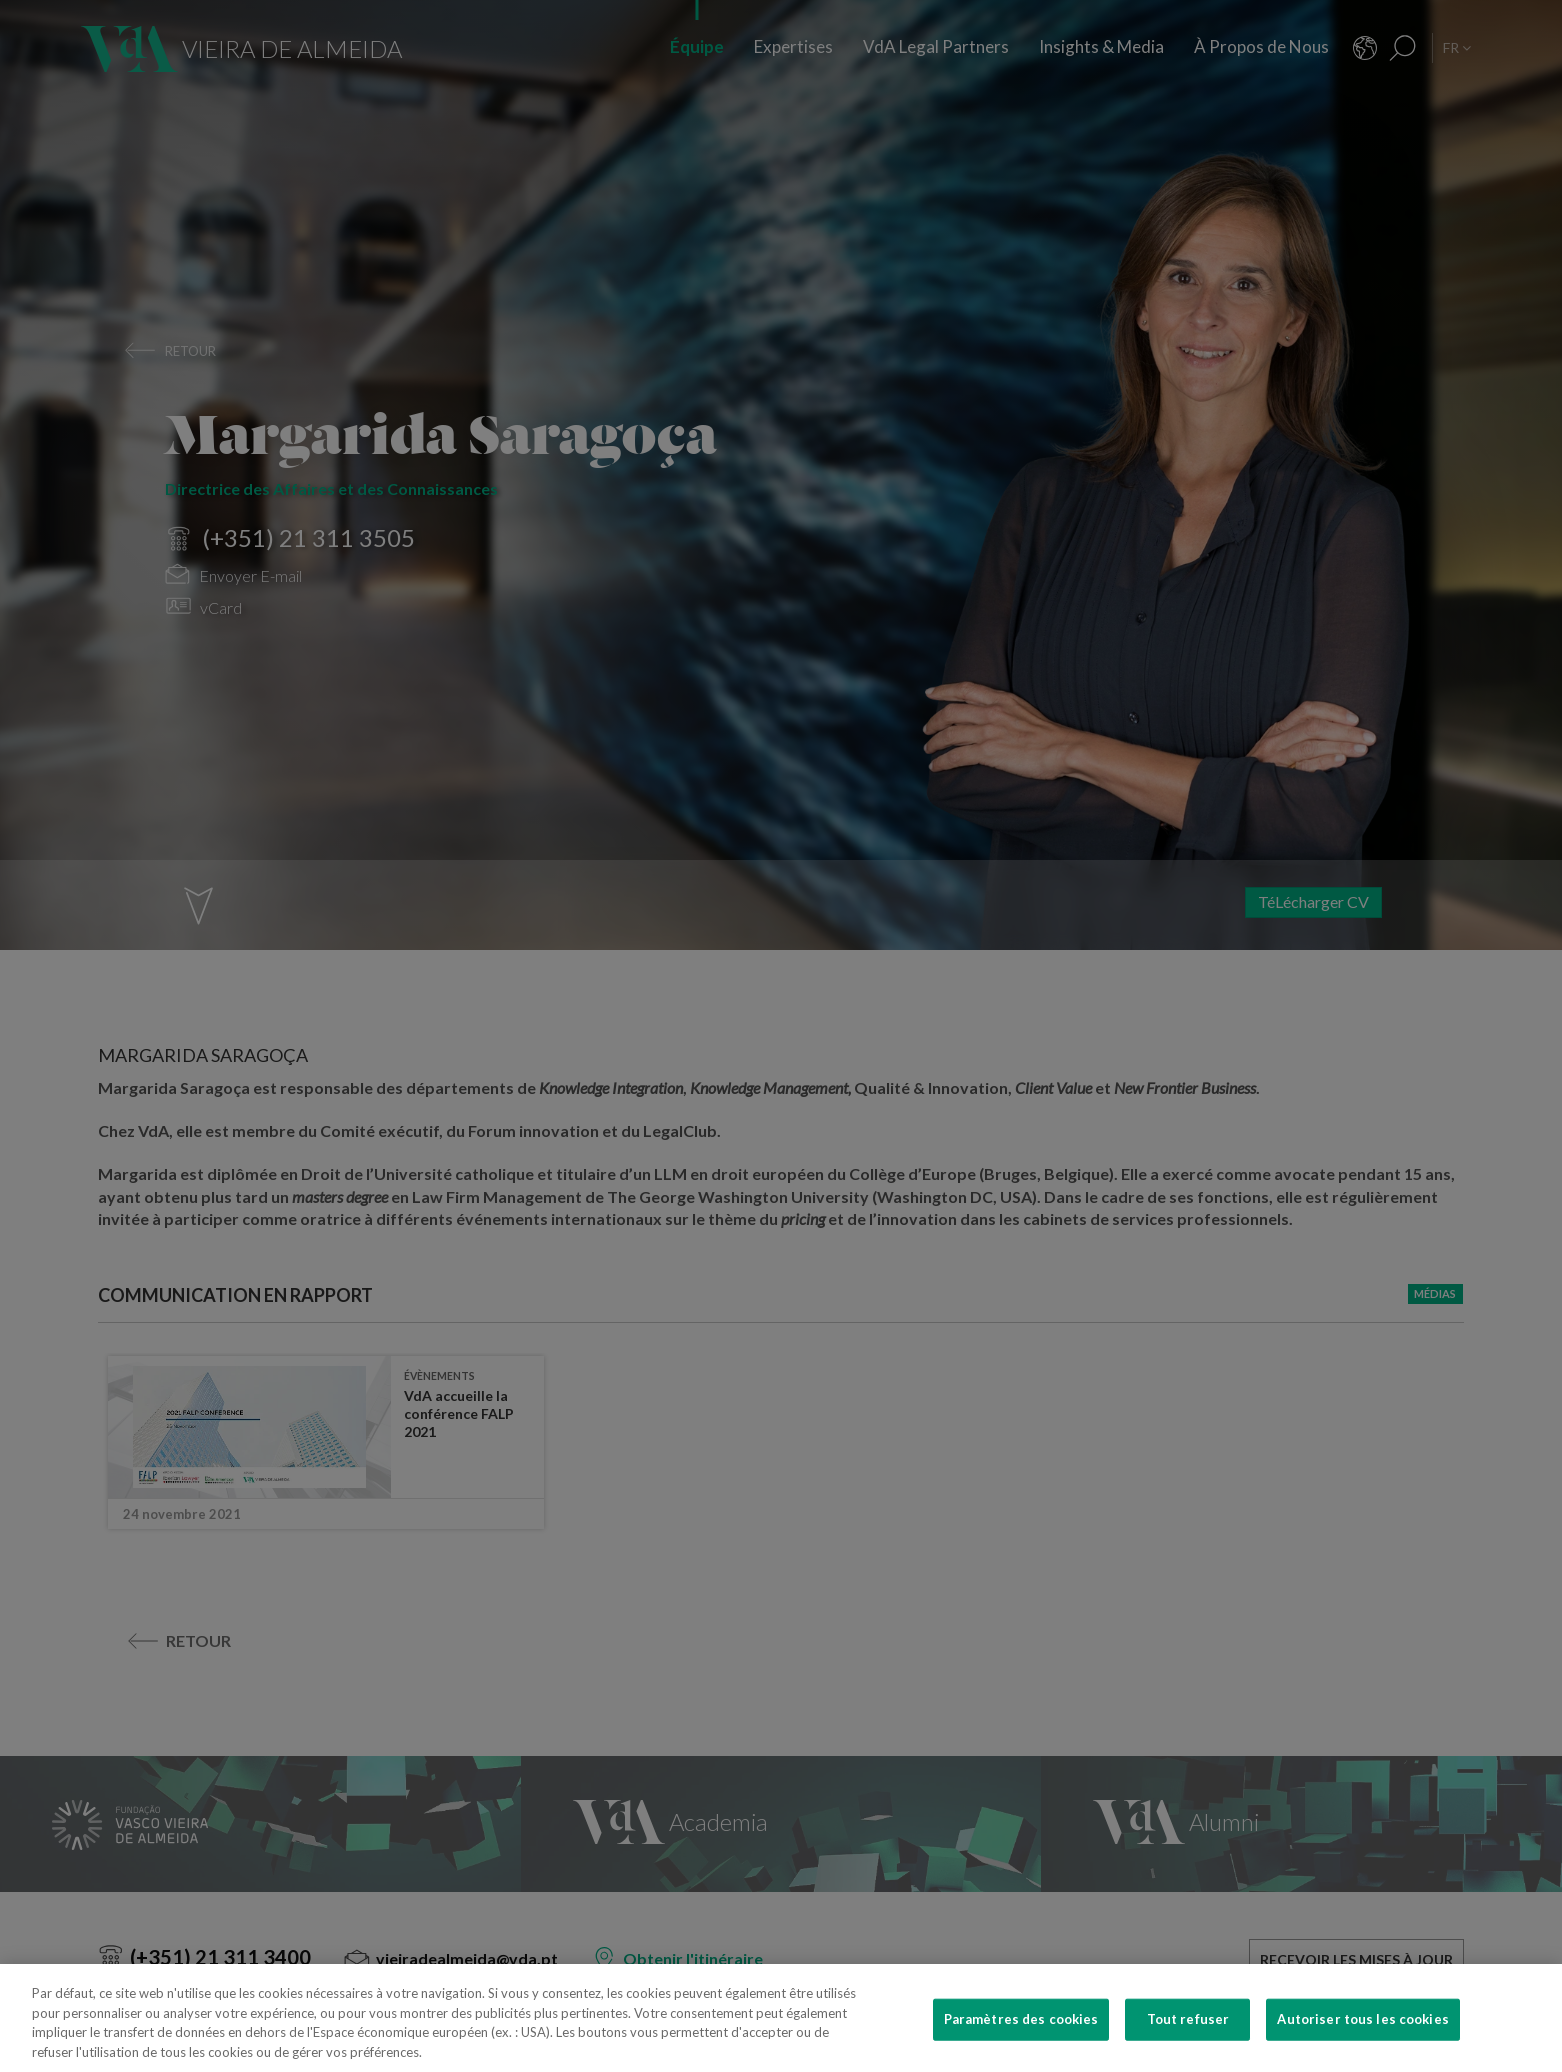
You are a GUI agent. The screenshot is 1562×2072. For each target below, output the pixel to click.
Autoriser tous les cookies (1362, 2033)
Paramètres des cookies (1021, 2033)
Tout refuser (1188, 2033)
